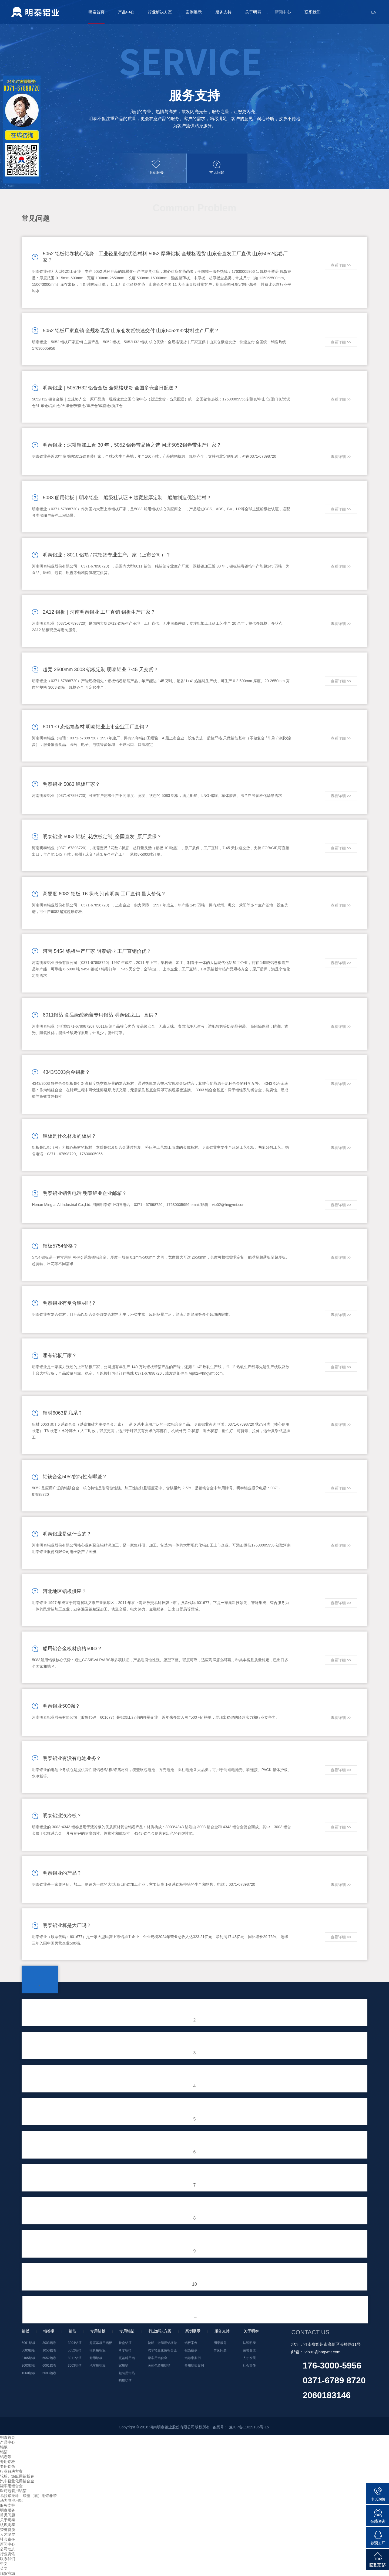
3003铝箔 (75, 2365)
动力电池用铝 (11, 2500)
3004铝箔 (75, 2343)
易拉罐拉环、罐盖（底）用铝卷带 (28, 2495)
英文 (4, 2568)
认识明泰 (249, 2343)
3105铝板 (28, 2358)
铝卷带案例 (193, 2358)
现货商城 (7, 2573)
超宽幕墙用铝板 (100, 2343)
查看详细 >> (341, 265)
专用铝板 (7, 2461)
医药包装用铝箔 (159, 2365)
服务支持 (223, 12)
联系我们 (312, 12)
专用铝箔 (7, 2466)
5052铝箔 (75, 2350)
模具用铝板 (97, 2350)
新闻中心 (283, 12)
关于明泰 (253, 12)
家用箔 (123, 2365)
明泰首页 (96, 12)
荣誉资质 (249, 2350)
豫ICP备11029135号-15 (249, 2427)
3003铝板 (28, 2365)
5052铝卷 (49, 2358)
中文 (4, 2563)
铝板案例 (191, 2343)
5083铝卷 (49, 2373)
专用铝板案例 (194, 2365)
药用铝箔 (125, 2381)
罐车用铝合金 (157, 2358)
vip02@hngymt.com (323, 2352)
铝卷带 (5, 2457)
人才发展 (249, 2358)
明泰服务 (220, 2343)
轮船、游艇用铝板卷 (162, 2343)
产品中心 (126, 12)
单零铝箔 (125, 2350)
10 (194, 2284)
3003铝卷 (49, 2343)
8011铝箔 (75, 2358)
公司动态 (7, 2549)
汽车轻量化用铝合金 (162, 2350)
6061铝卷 (49, 2365)
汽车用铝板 (97, 2365)
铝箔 (4, 2452)
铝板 (4, 2447)
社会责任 (249, 2365)
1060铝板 (28, 2373)
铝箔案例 (191, 2350)
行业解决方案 (160, 12)
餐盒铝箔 (125, 2343)
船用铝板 (95, 2358)
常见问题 (220, 2350)
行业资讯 (7, 2554)
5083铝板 (28, 2350)
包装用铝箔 (127, 2373)
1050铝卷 (49, 2350)
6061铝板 (28, 2343)
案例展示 (194, 12)
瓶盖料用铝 (127, 2358)
